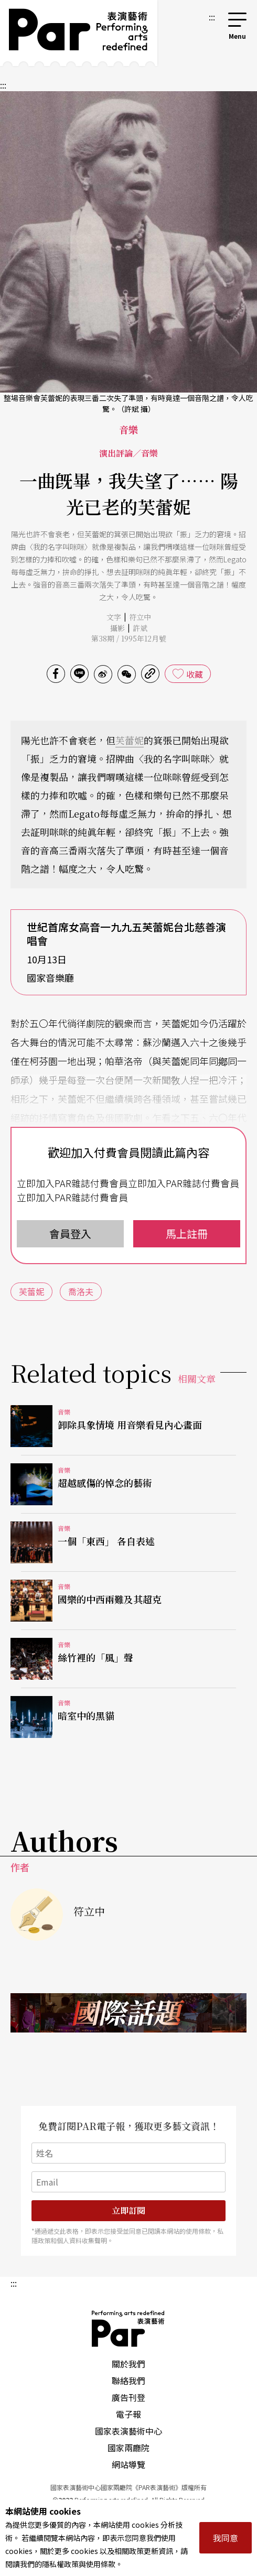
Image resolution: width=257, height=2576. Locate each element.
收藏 (194, 674)
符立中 (140, 617)
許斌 (140, 628)
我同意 (225, 2537)
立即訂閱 (128, 2210)
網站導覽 (128, 2464)
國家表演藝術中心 (128, 2431)
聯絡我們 (128, 2380)
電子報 (128, 2414)
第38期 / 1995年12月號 (128, 638)
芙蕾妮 (129, 740)
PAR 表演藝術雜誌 (128, 2328)
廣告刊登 (128, 2397)
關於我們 (128, 2363)
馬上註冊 (187, 1233)
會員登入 (70, 1233)
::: (212, 16)
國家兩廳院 (128, 2447)
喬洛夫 (80, 1291)
